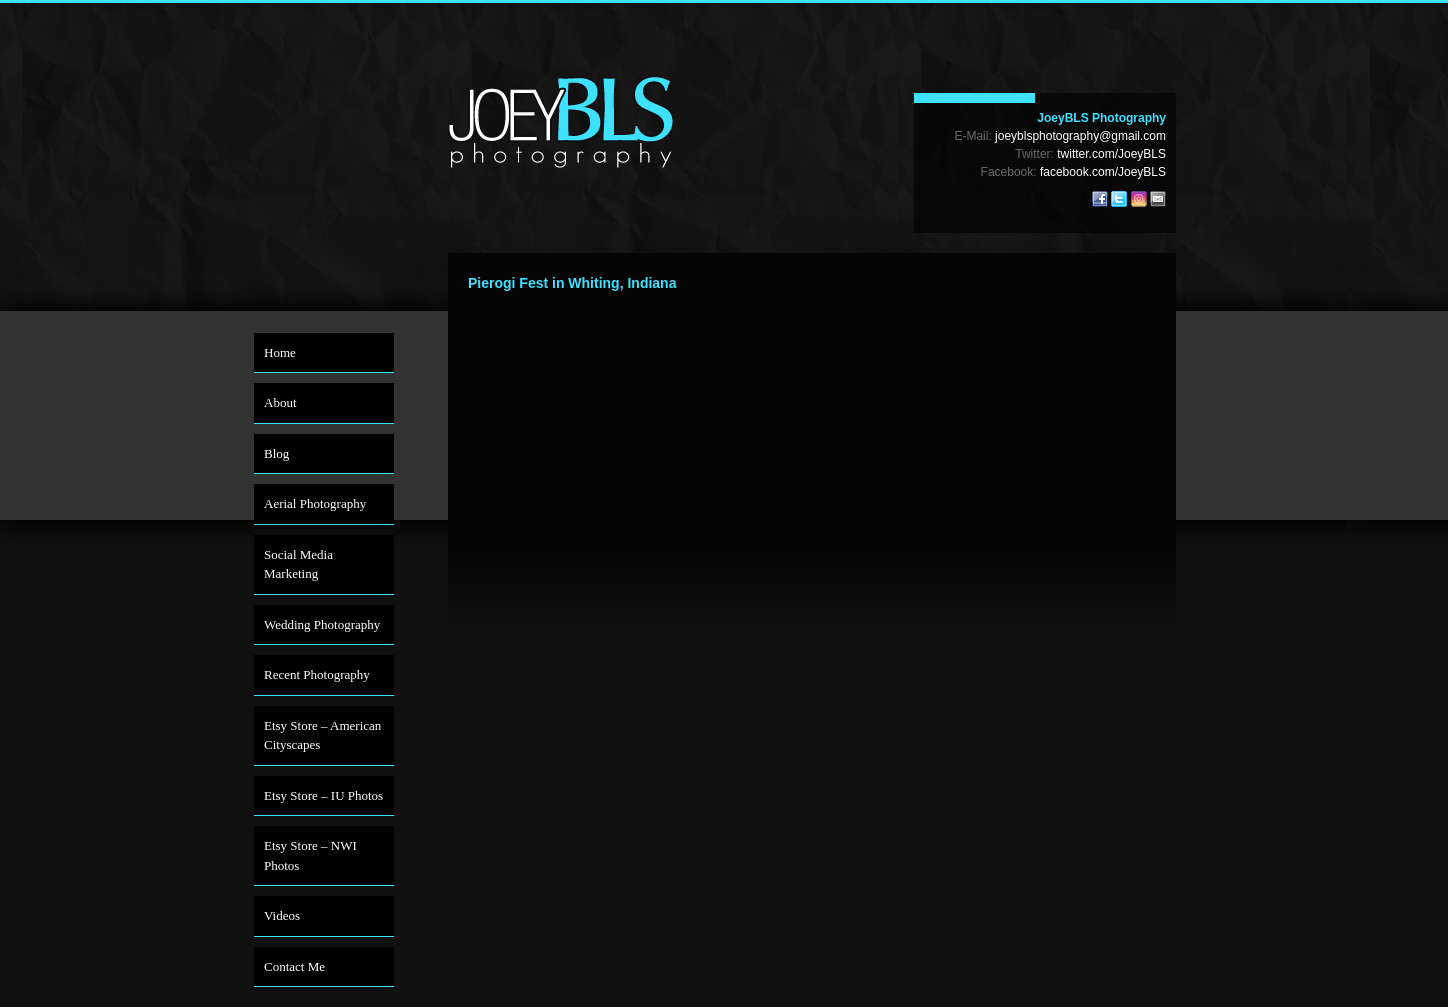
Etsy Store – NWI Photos (310, 855)
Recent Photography (317, 674)
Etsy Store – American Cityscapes (322, 735)
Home (280, 352)
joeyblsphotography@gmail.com (1080, 136)
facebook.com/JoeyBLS (1103, 172)
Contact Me (294, 966)
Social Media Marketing (298, 564)
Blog (276, 453)
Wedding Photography (322, 624)
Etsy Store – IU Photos (323, 795)
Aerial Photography (315, 503)
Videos (282, 915)
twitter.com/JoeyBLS (1111, 154)
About (280, 402)
